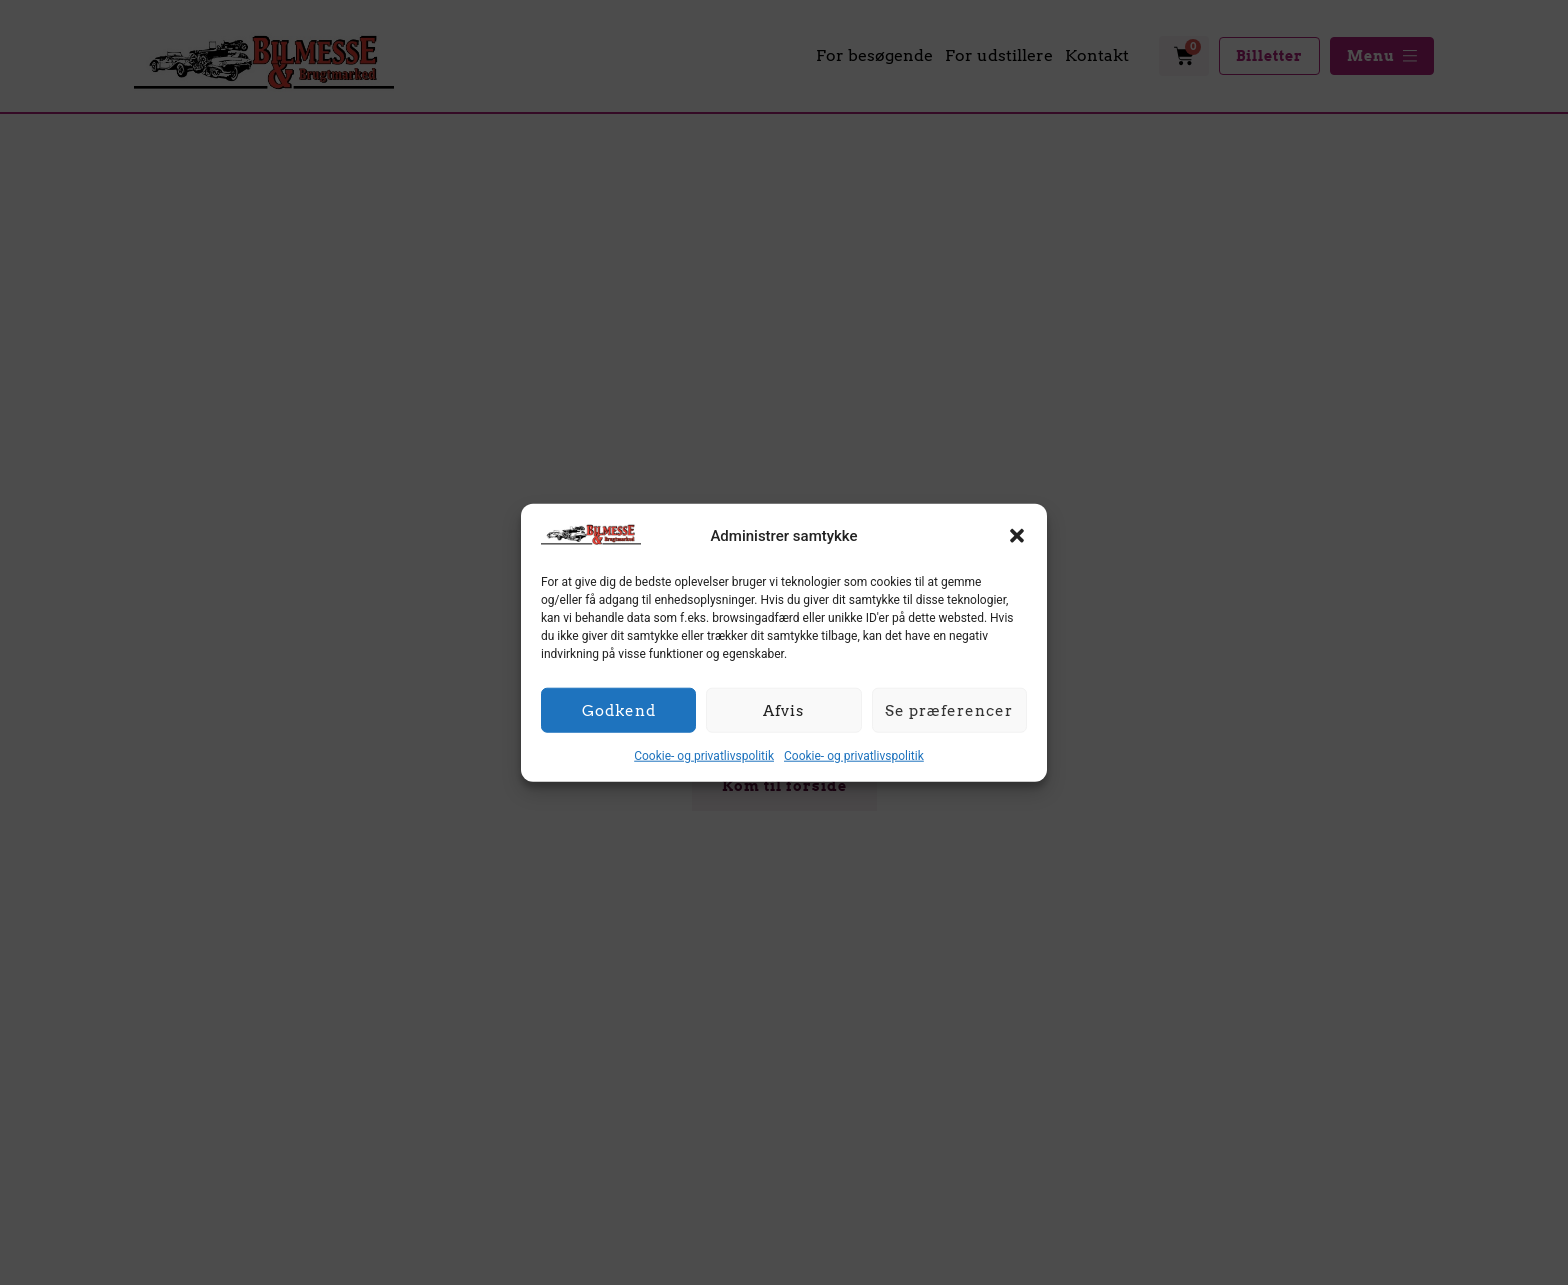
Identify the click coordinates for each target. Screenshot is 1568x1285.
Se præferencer (949, 710)
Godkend (619, 710)
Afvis (783, 710)
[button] (1017, 536)
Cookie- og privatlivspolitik (704, 756)
